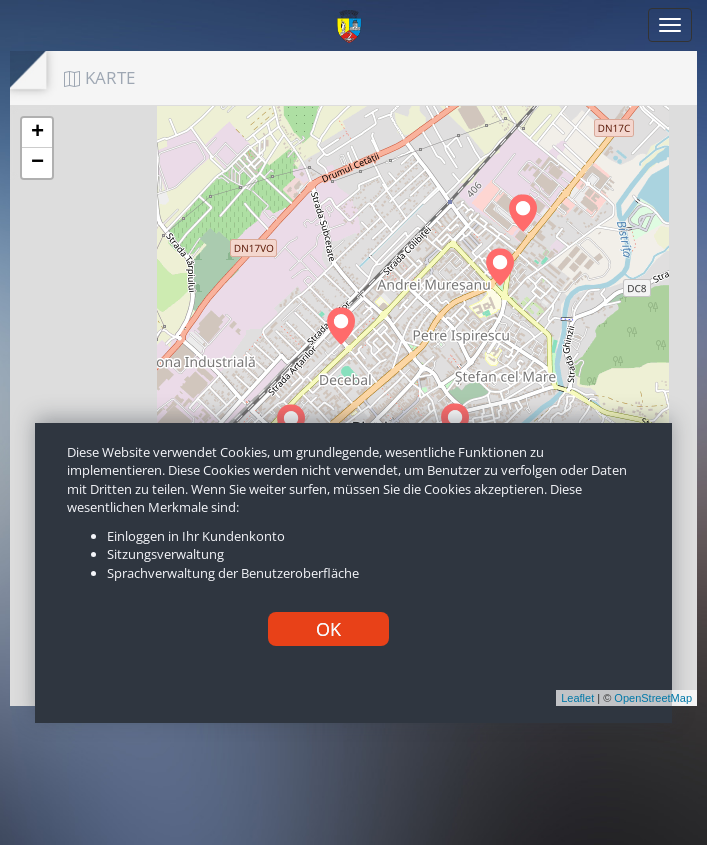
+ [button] (37, 133)
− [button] (37, 163)
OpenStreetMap (653, 698)
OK (328, 629)
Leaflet (577, 698)
